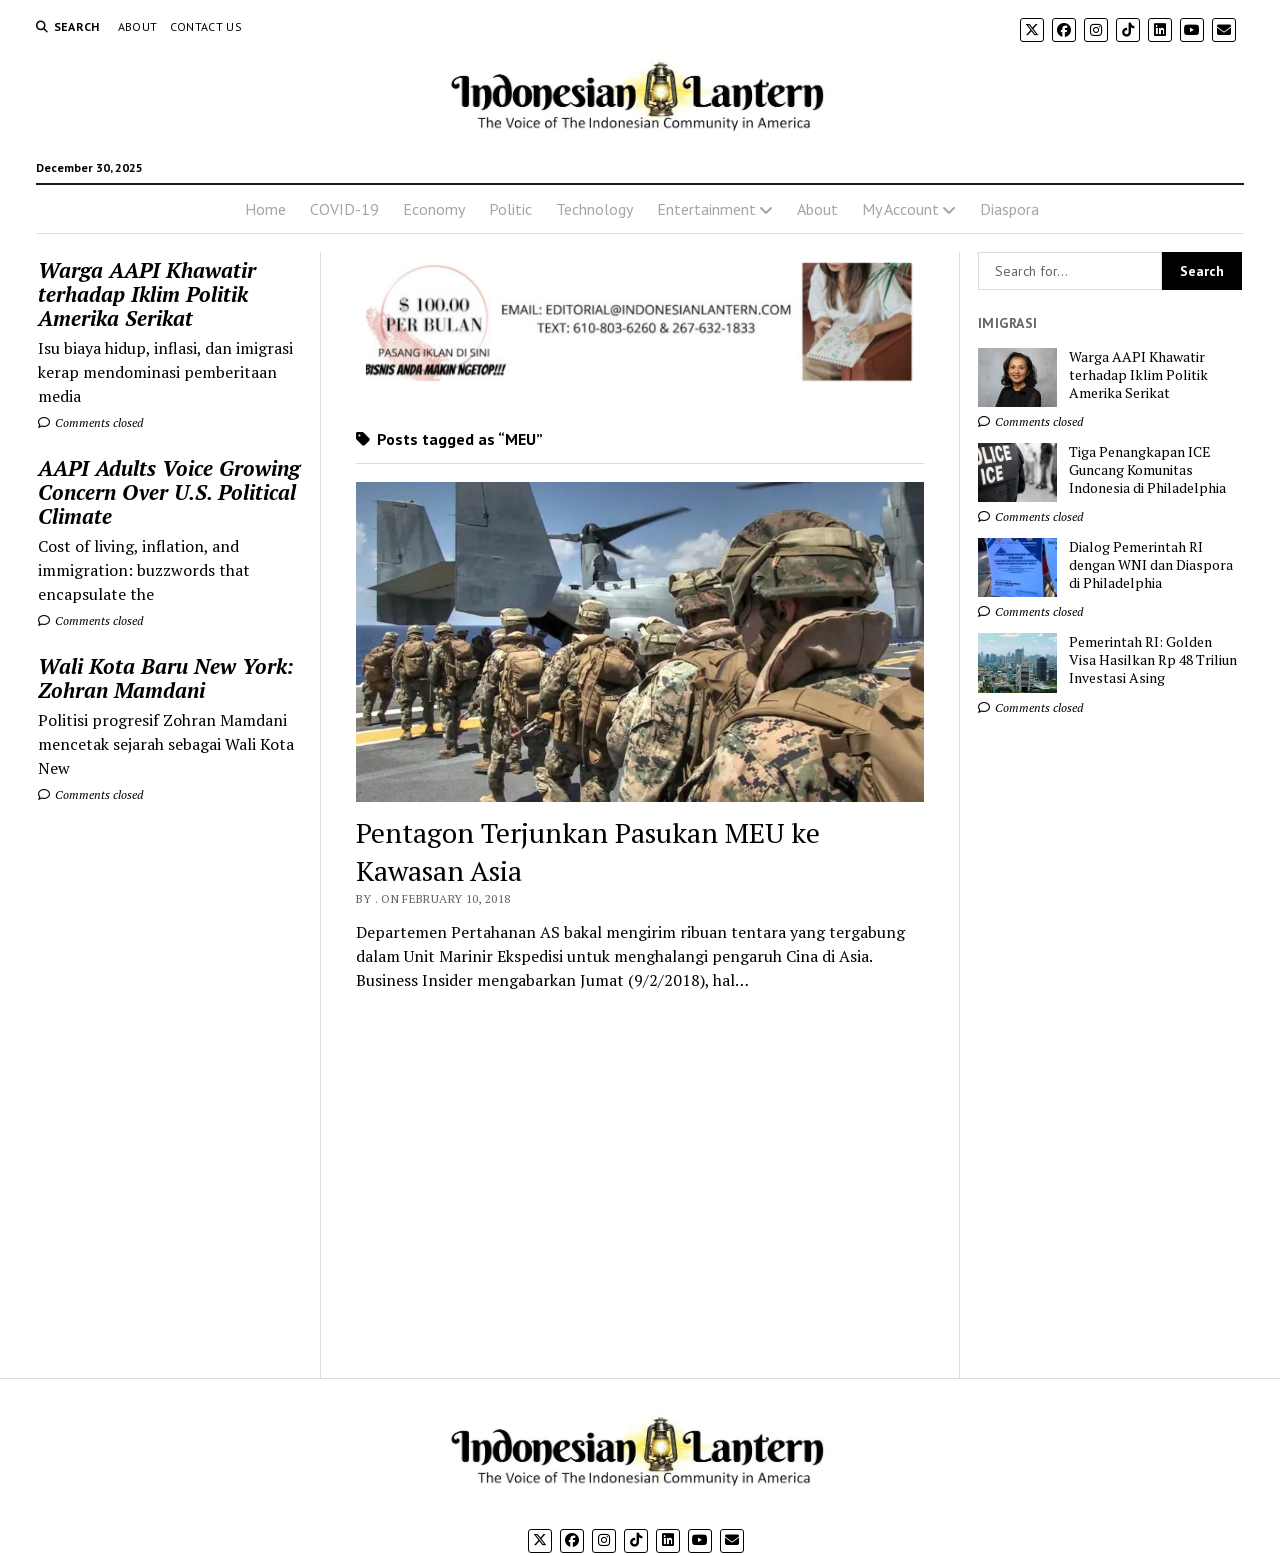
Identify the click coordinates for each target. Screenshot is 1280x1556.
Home (265, 209)
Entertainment (706, 209)
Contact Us (206, 26)
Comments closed (90, 422)
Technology (594, 209)
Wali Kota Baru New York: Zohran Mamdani (166, 678)
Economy (434, 209)
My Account (900, 209)
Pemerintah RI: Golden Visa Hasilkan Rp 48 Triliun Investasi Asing (1153, 660)
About (138, 26)
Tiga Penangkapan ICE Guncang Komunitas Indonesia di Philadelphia (1147, 470)
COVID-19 (344, 209)
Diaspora (1009, 209)
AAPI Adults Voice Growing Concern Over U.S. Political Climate (169, 492)
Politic (510, 209)
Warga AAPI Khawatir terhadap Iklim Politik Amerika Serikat (147, 294)
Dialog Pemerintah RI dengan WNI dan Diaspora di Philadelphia (1151, 565)
